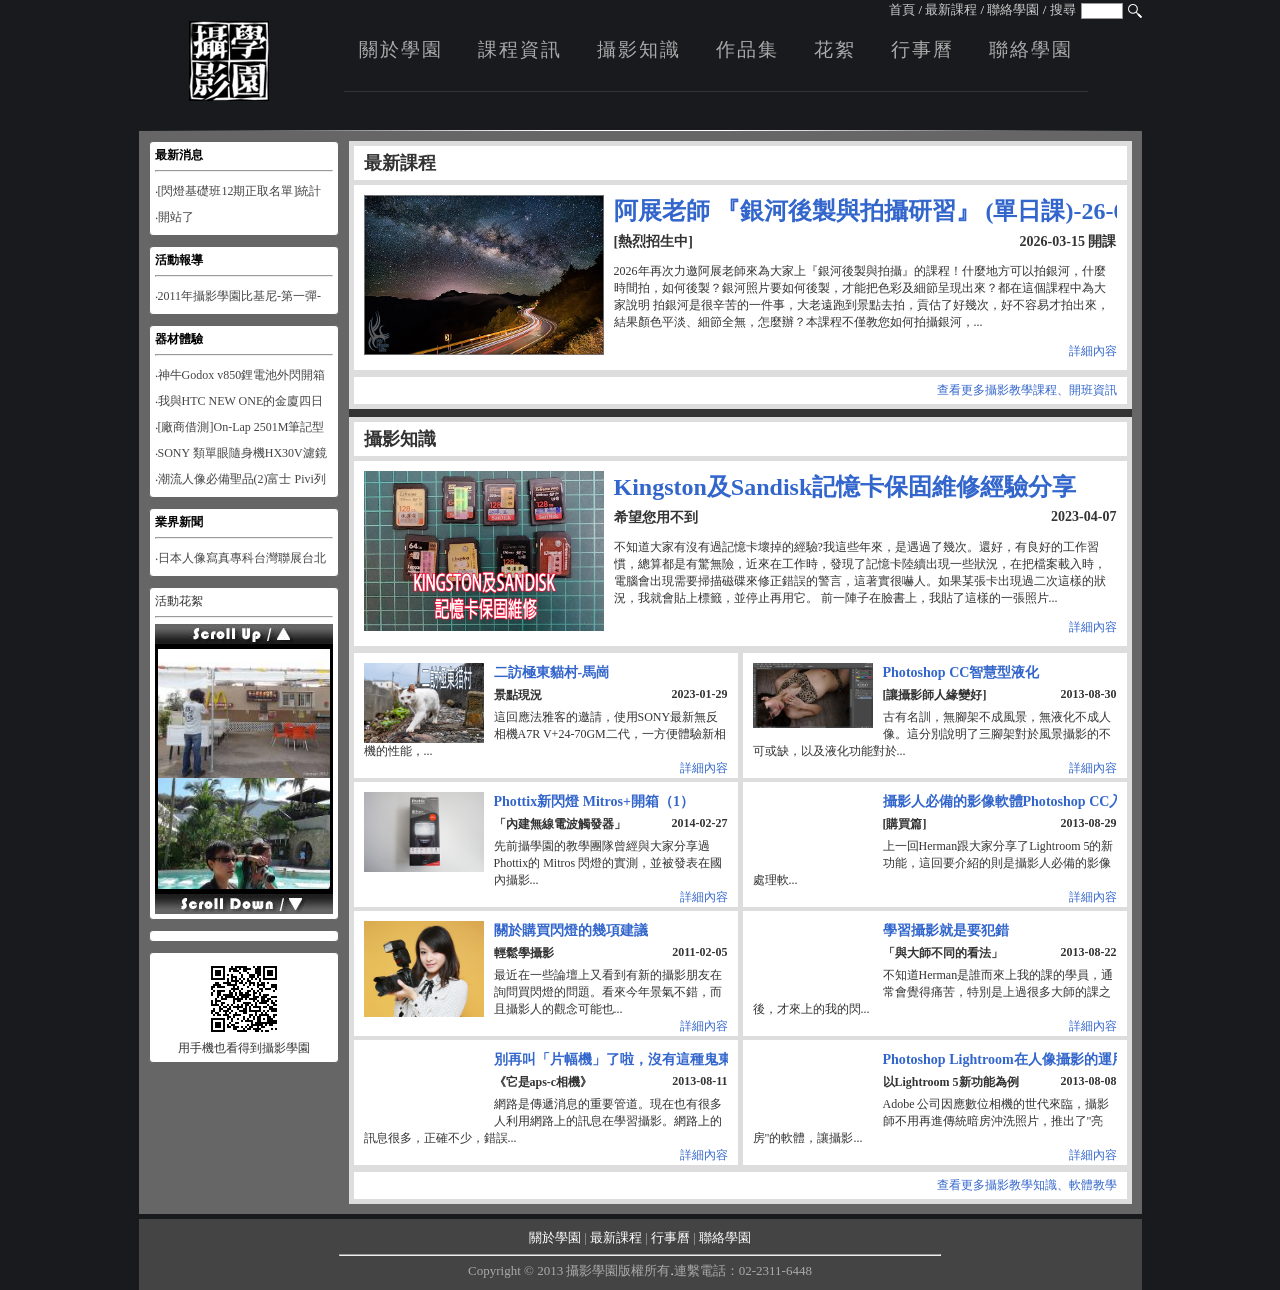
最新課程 (951, 9)
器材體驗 (179, 339)
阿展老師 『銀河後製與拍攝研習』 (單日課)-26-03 (876, 211)
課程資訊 (520, 49)
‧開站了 (174, 217)
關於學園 (401, 49)
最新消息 (179, 155)
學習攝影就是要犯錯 (946, 930)
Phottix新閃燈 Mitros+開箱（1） (594, 801)
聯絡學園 (1013, 9)
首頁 (902, 9)
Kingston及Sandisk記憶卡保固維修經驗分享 (845, 487)
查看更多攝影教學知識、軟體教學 (1027, 1185)
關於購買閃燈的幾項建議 (571, 930)
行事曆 (922, 49)
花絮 (835, 49)
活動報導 (179, 260)
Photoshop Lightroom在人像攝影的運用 (1004, 1059)
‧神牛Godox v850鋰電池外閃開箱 (240, 375)
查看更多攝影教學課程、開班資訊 (1027, 390)
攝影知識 (639, 49)
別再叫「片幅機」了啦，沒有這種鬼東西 (620, 1059)
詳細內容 (1093, 351)
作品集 (747, 49)
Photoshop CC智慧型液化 (961, 672)
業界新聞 (179, 522)
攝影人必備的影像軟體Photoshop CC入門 (1010, 801)
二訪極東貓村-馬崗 (552, 672)
